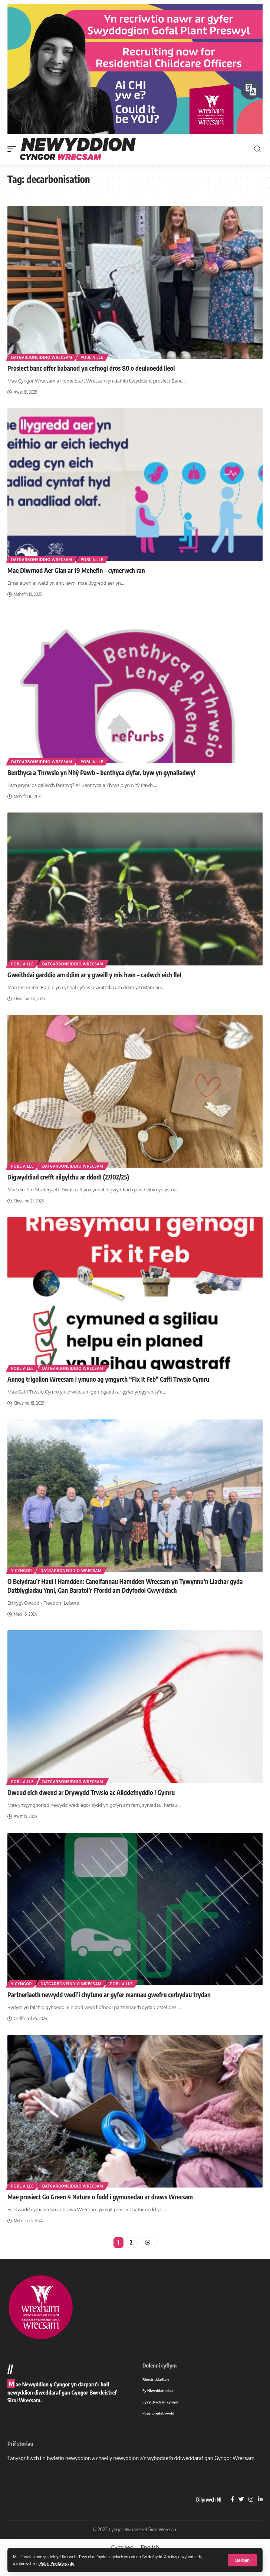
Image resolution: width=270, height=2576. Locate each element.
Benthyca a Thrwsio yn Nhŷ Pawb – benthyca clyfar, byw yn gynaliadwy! (101, 782)
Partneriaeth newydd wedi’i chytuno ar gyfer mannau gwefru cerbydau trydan (109, 2004)
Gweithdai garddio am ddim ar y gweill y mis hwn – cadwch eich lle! (94, 984)
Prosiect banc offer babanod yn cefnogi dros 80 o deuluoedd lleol (91, 378)
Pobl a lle (92, 367)
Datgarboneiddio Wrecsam (41, 367)
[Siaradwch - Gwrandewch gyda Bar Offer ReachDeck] (251, 90)
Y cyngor (21, 1580)
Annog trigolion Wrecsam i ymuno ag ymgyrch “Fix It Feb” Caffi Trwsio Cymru (108, 1389)
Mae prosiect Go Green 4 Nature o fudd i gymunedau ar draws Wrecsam (100, 2206)
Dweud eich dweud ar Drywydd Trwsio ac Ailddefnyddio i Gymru (91, 1802)
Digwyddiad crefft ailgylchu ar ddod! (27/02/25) (68, 1186)
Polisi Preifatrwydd (57, 2563)
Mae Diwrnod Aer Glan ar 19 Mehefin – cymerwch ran (76, 580)
